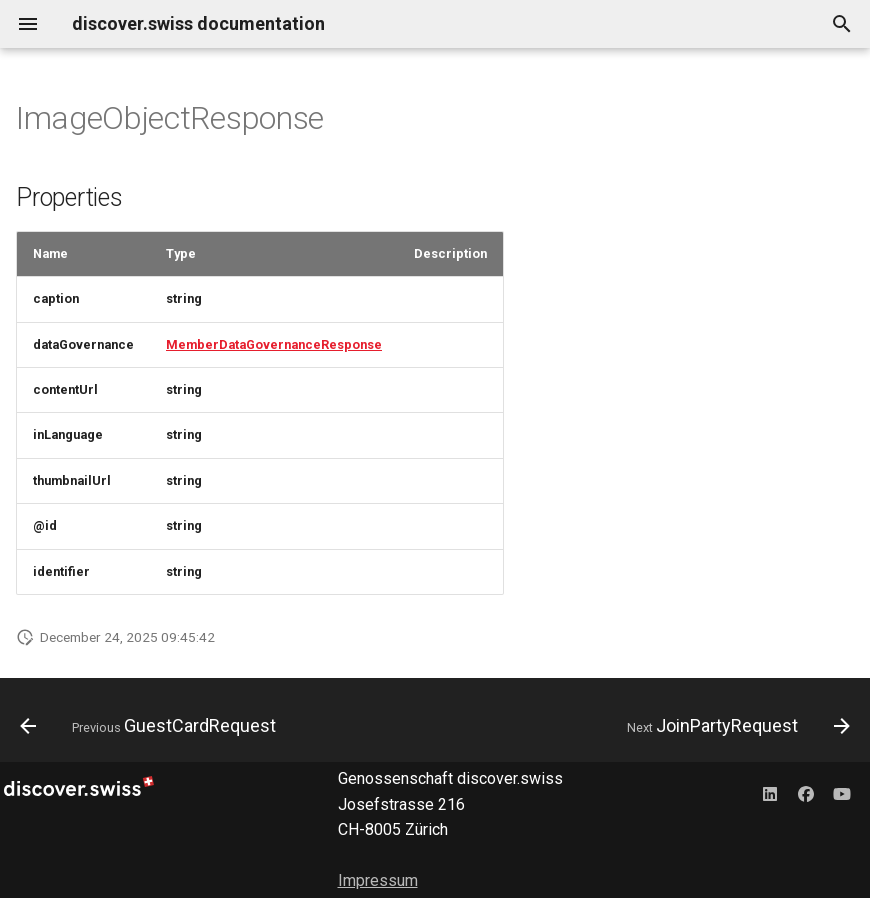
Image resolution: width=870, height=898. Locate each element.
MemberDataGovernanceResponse (274, 344)
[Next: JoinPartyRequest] (735, 726)
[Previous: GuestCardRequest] (151, 726)
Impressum (378, 880)
